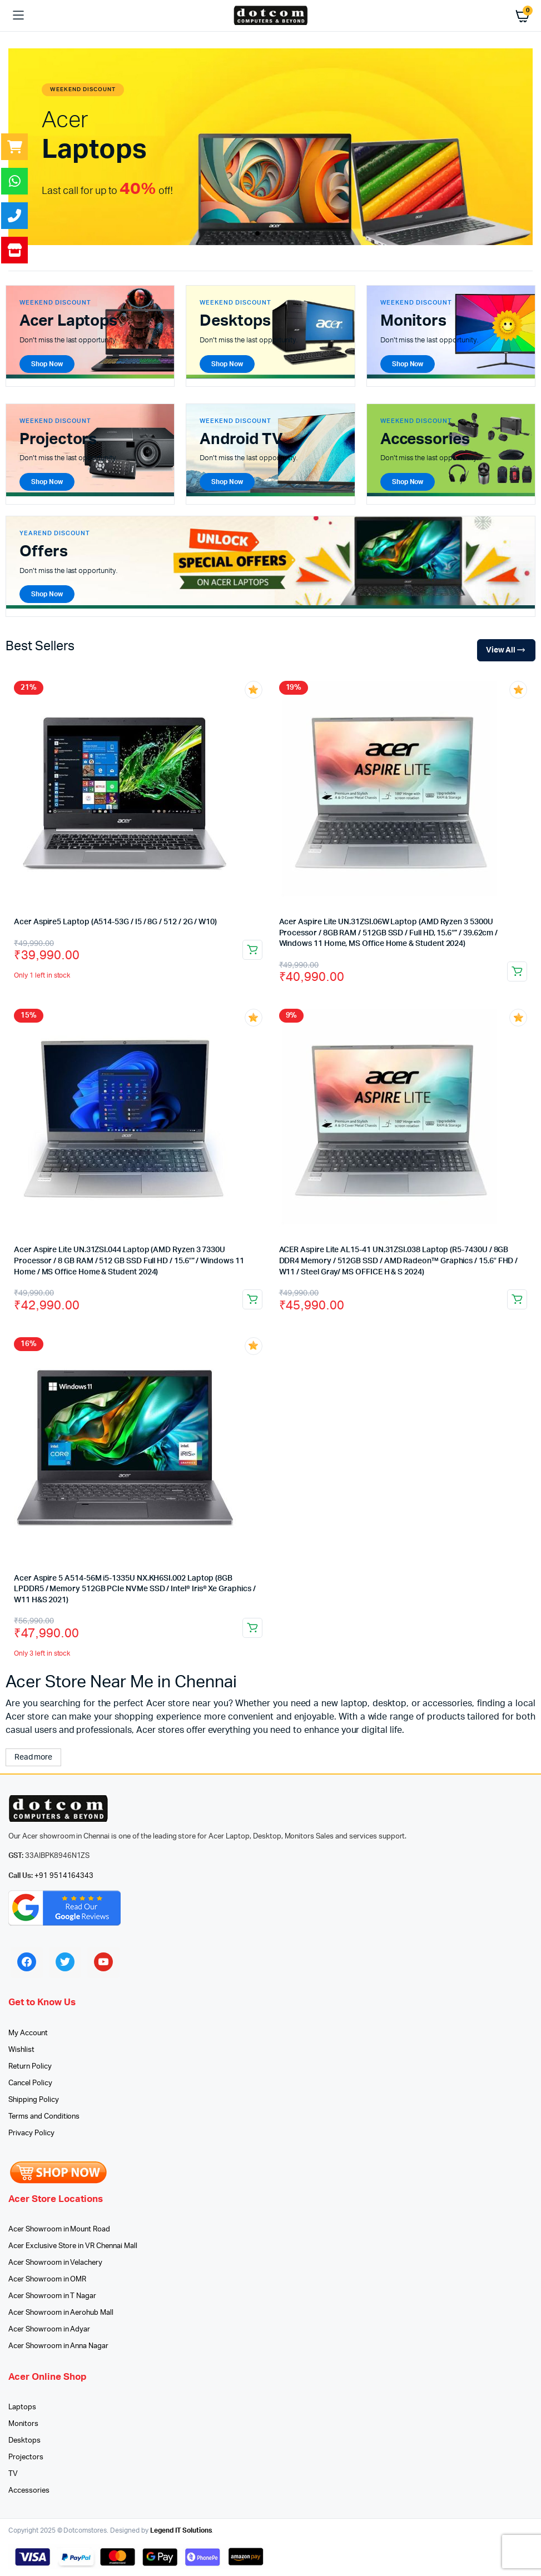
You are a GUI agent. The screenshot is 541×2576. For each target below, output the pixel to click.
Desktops (24, 2440)
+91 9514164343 (64, 1876)
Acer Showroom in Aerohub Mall (60, 2312)
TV (13, 2474)
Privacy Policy (31, 2133)
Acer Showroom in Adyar (49, 2329)
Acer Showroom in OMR (47, 2279)
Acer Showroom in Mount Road (59, 2229)
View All (506, 650)
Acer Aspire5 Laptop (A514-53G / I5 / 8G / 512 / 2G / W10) (115, 922)
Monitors (23, 2424)
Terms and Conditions (44, 2116)
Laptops (22, 2407)
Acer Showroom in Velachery (55, 2262)
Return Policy (30, 2066)
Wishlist (21, 2050)
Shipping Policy (33, 2100)
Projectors (25, 2457)
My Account (28, 2033)
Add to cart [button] (252, 949)
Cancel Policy (30, 2083)
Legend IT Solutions (181, 2530)
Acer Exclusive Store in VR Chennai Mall (72, 2246)
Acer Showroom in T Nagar (52, 2296)
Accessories (28, 2490)
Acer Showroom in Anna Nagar (58, 2346)
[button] (257, 233)
